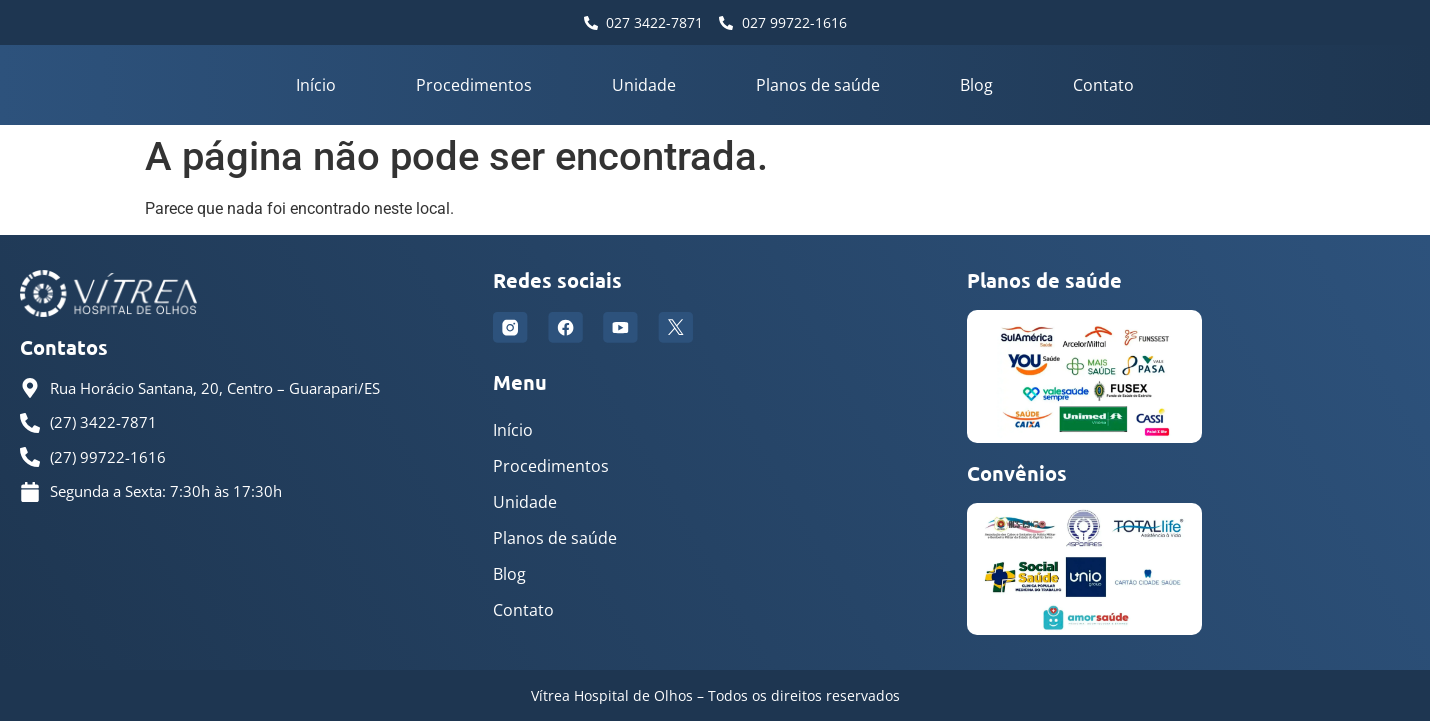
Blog (976, 85)
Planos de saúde (818, 85)
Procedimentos (474, 85)
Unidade (644, 85)
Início (316, 85)
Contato (1103, 85)
